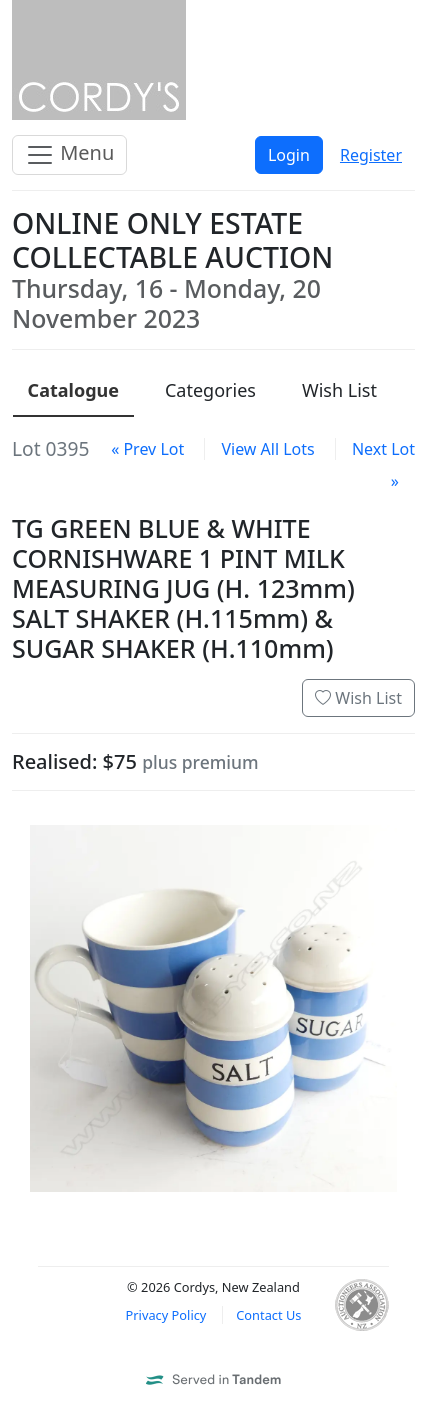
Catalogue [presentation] (73, 390)
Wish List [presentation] (339, 390)
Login (289, 155)
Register (371, 155)
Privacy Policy (166, 1315)
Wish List (358, 698)
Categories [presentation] (210, 390)
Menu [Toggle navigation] (69, 154)
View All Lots (267, 449)
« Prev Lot (147, 449)
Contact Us (268, 1315)
